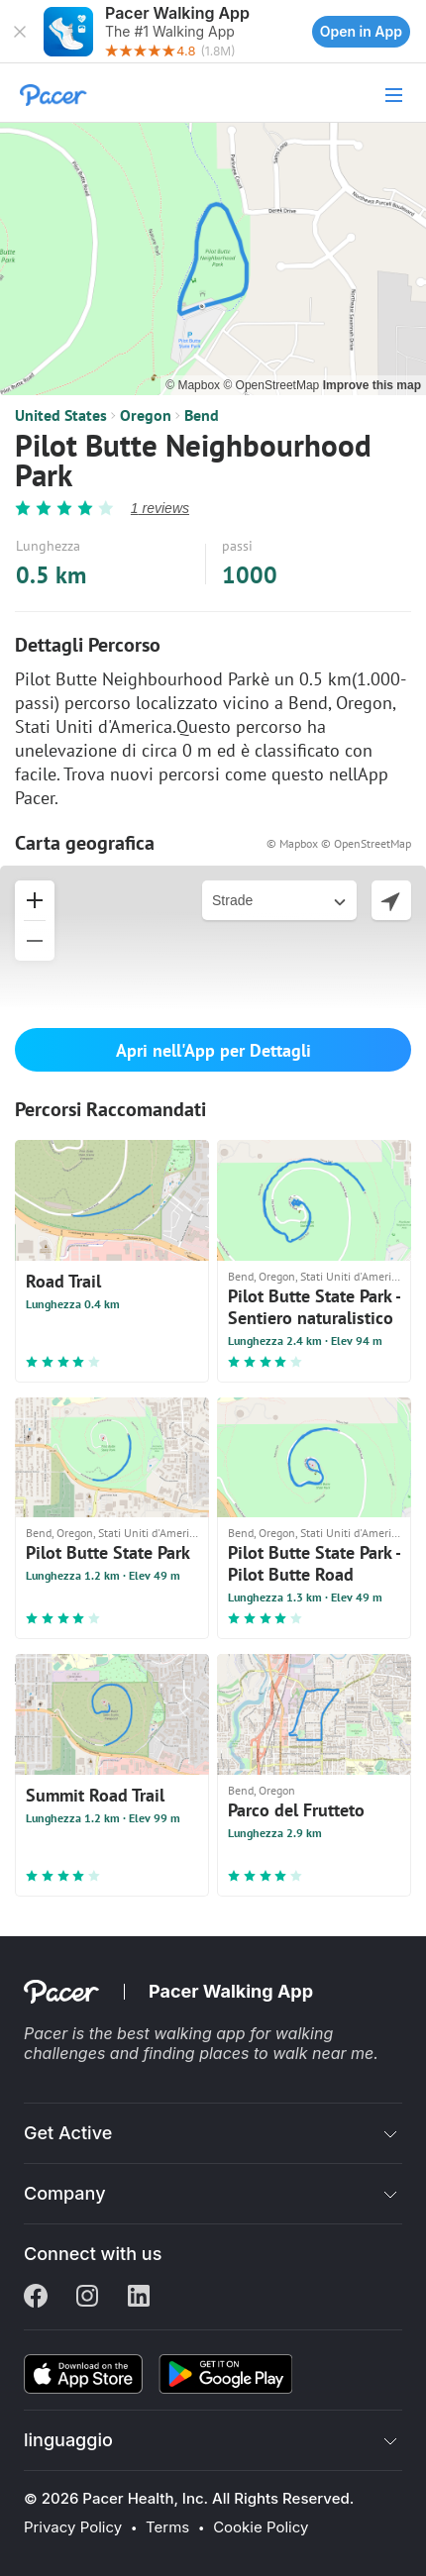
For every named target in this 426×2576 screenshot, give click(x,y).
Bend (201, 415)
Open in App (361, 31)
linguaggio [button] (68, 2439)
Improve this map (372, 385)
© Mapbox (194, 385)
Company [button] (65, 2193)
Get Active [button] (68, 2132)
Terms (167, 2527)
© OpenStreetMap (272, 385)
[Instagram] (87, 2298)
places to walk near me (286, 2053)
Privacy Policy (73, 2527)
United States (61, 415)
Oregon (145, 415)
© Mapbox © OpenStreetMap (338, 843)
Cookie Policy (260, 2527)
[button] (20, 32)
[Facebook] (36, 2298)
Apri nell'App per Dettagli (213, 1050)
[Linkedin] (139, 2298)
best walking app (183, 2033)
